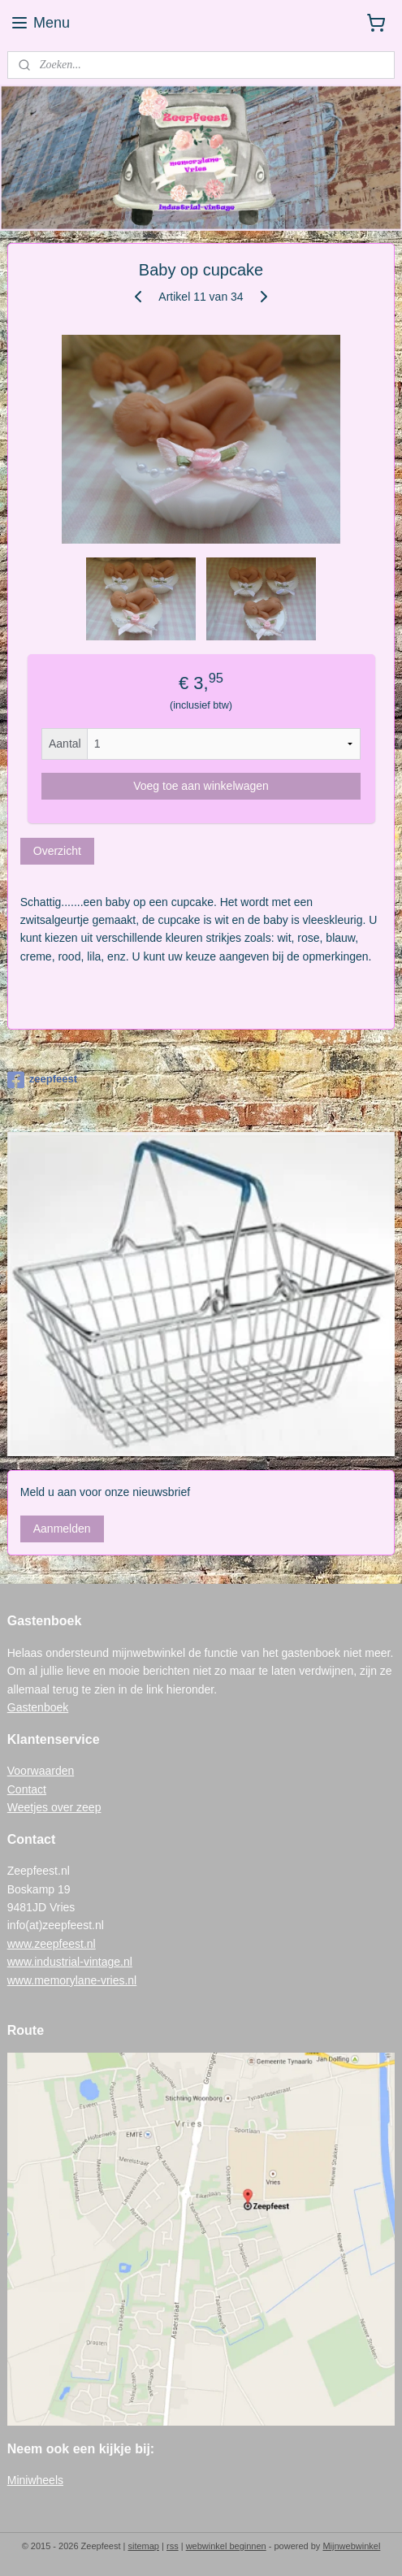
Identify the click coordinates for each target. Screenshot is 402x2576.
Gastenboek (38, 1707)
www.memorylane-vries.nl (71, 1980)
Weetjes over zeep (54, 1807)
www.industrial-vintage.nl (69, 1961)
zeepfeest (42, 1080)
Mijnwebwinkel (351, 2546)
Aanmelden (62, 1528)
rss (172, 2546)
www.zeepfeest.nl (51, 1943)
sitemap (143, 2546)
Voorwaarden (41, 1770)
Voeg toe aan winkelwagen (201, 785)
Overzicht (57, 850)
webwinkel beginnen (226, 2546)
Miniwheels (35, 2480)
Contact (26, 1789)
